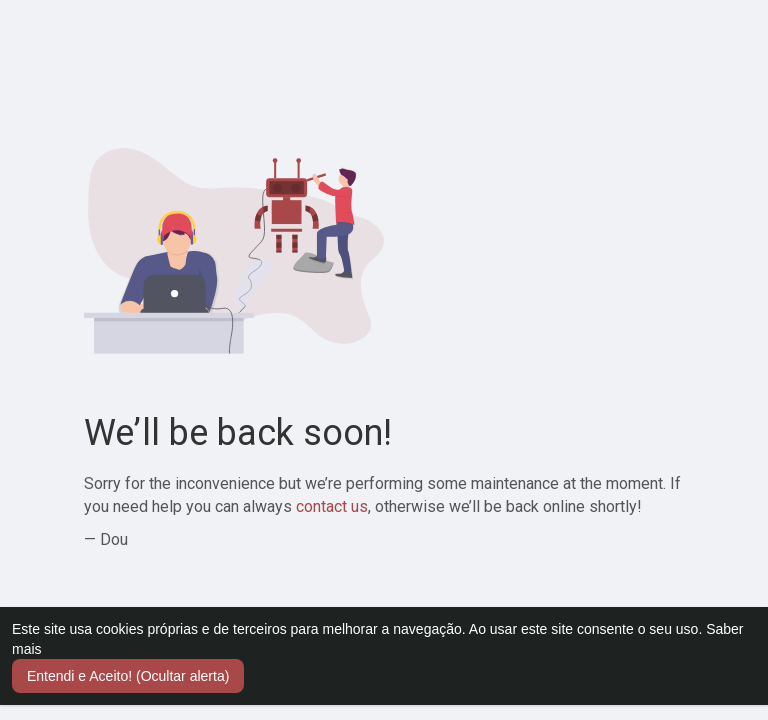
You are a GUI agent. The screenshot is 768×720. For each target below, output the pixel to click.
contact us (332, 506)
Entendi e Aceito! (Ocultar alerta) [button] (128, 676)
